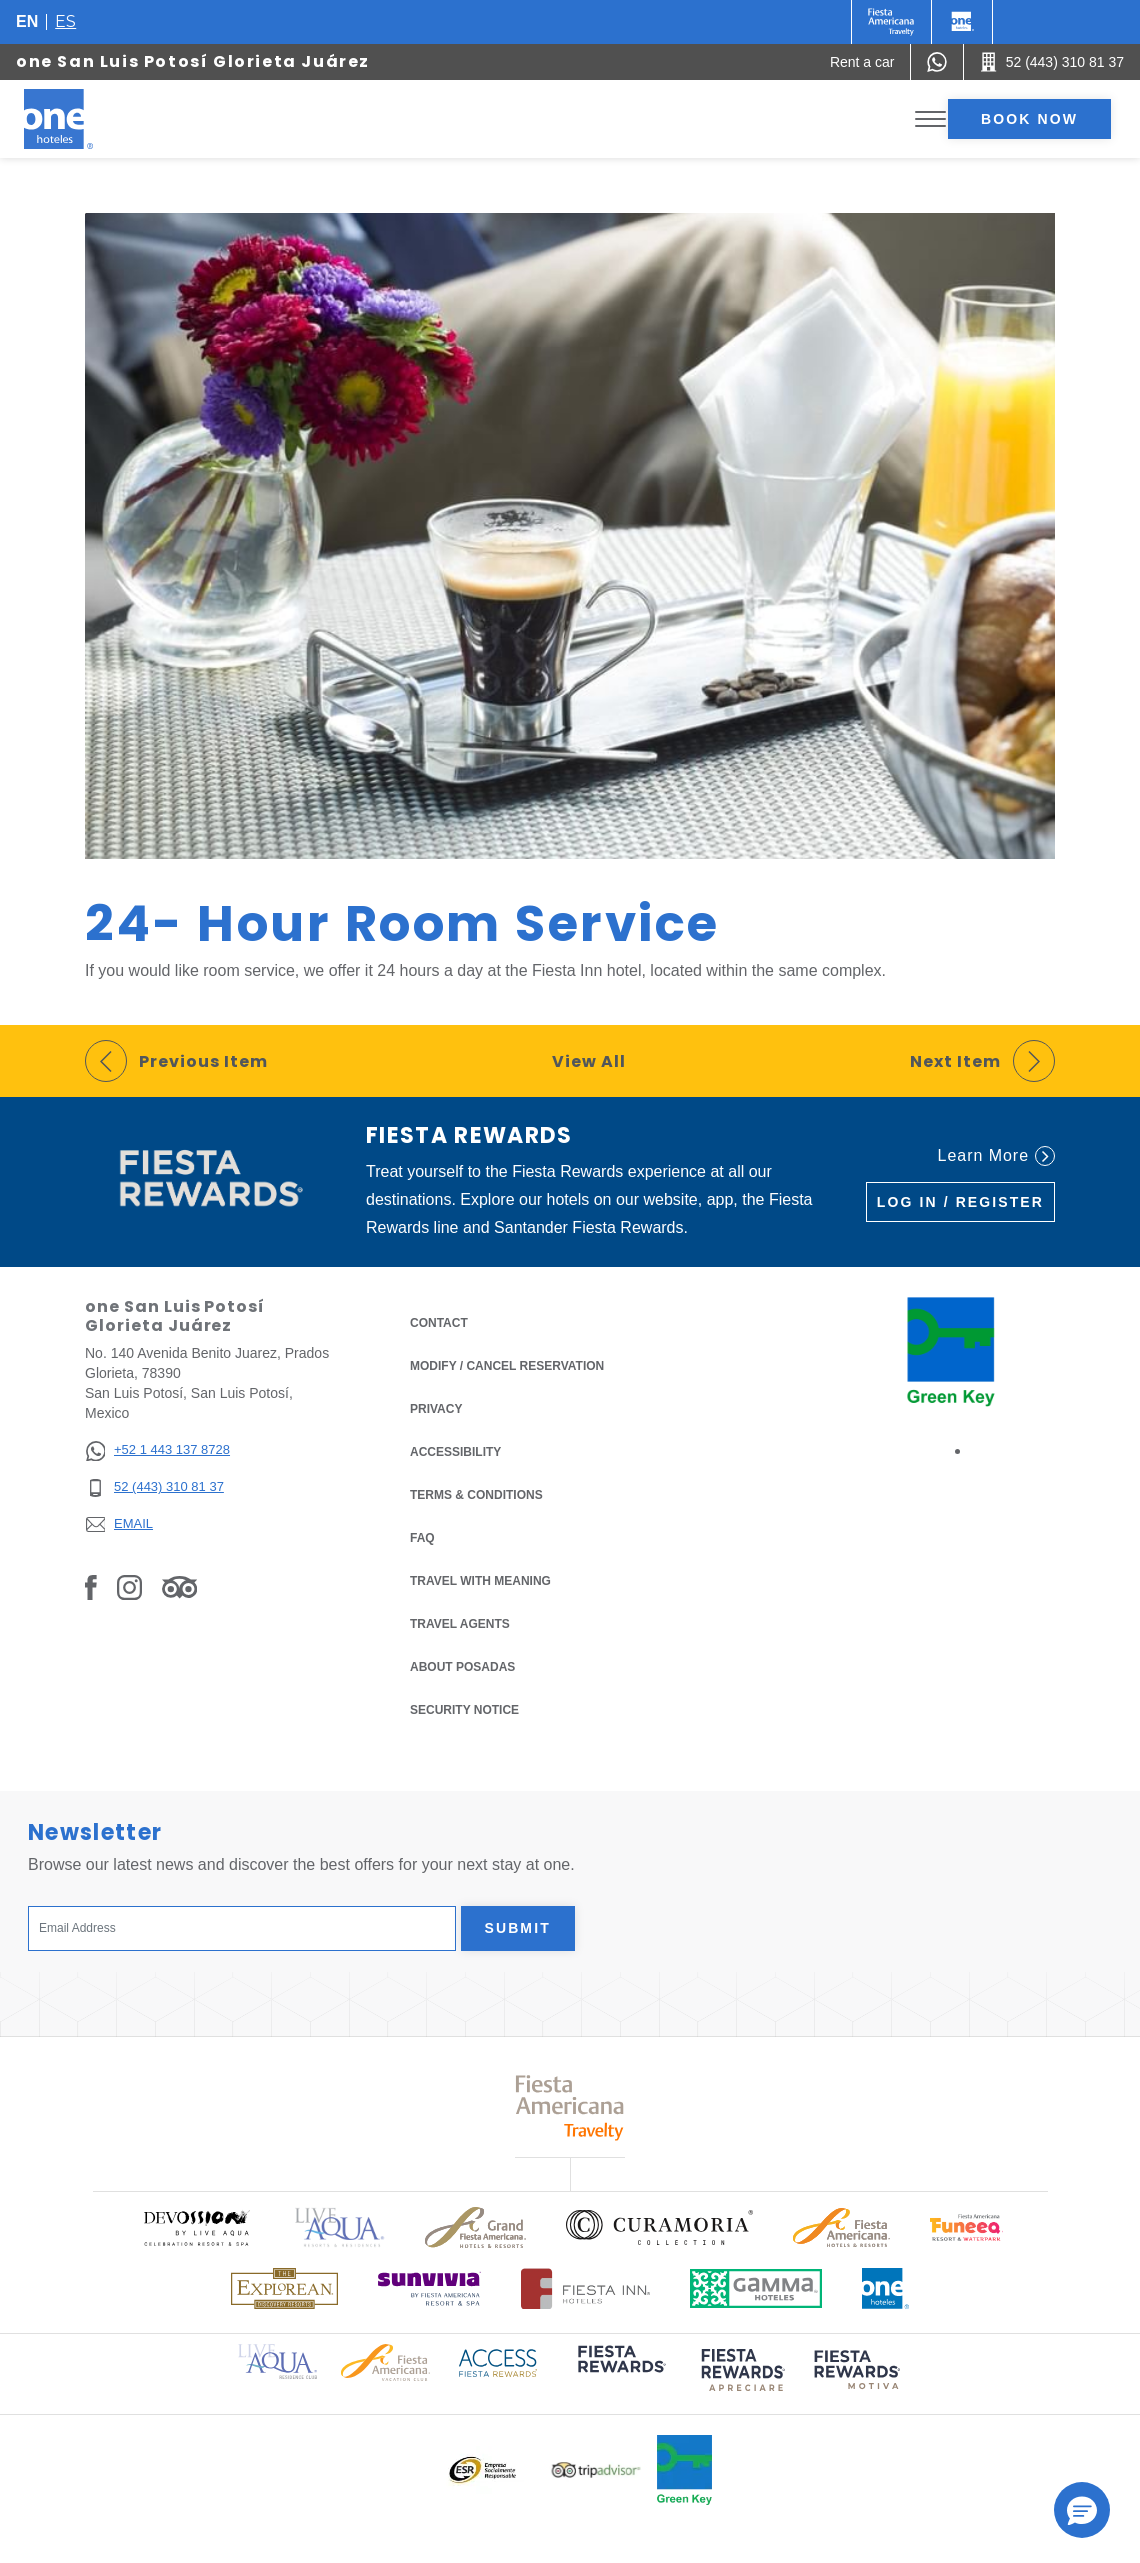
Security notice (464, 1710)
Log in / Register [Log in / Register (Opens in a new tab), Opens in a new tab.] (960, 1202)
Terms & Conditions (476, 1493)
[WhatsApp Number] (937, 62)
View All (589, 1061)
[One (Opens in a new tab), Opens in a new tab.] (891, 22)
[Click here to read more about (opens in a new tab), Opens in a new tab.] (620, 2372)
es (65, 21)
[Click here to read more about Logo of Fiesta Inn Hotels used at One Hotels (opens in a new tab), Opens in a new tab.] (585, 2288)
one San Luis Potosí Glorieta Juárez (193, 61)
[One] (962, 22)
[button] (1082, 2510)
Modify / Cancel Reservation (507, 1366)
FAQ (422, 1538)
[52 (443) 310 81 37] (157, 1487)
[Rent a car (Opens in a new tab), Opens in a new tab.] (862, 62)
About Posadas (462, 1667)
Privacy (436, 1407)
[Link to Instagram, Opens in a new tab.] (129, 1587)
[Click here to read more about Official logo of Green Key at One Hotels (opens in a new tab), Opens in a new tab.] (684, 2470)
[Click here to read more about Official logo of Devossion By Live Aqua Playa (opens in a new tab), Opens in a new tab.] (196, 2227)
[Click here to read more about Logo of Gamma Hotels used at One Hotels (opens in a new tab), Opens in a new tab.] (756, 2288)
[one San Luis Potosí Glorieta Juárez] (82, 119)
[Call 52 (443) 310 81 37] (1052, 62)
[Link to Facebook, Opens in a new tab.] (91, 1587)
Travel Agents (460, 1624)
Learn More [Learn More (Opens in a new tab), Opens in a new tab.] (996, 1156)
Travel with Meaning (480, 1581)
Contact (439, 1323)
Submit (518, 1928)
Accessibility (455, 1452)
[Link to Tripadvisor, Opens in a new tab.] (179, 1587)
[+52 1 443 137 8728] (157, 1450)
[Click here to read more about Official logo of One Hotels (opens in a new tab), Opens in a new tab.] (886, 2288)
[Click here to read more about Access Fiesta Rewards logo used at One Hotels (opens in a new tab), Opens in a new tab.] (498, 2361)
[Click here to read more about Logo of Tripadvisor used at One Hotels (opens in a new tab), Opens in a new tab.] (596, 2470)
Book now (1029, 119)
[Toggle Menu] (930, 119)
